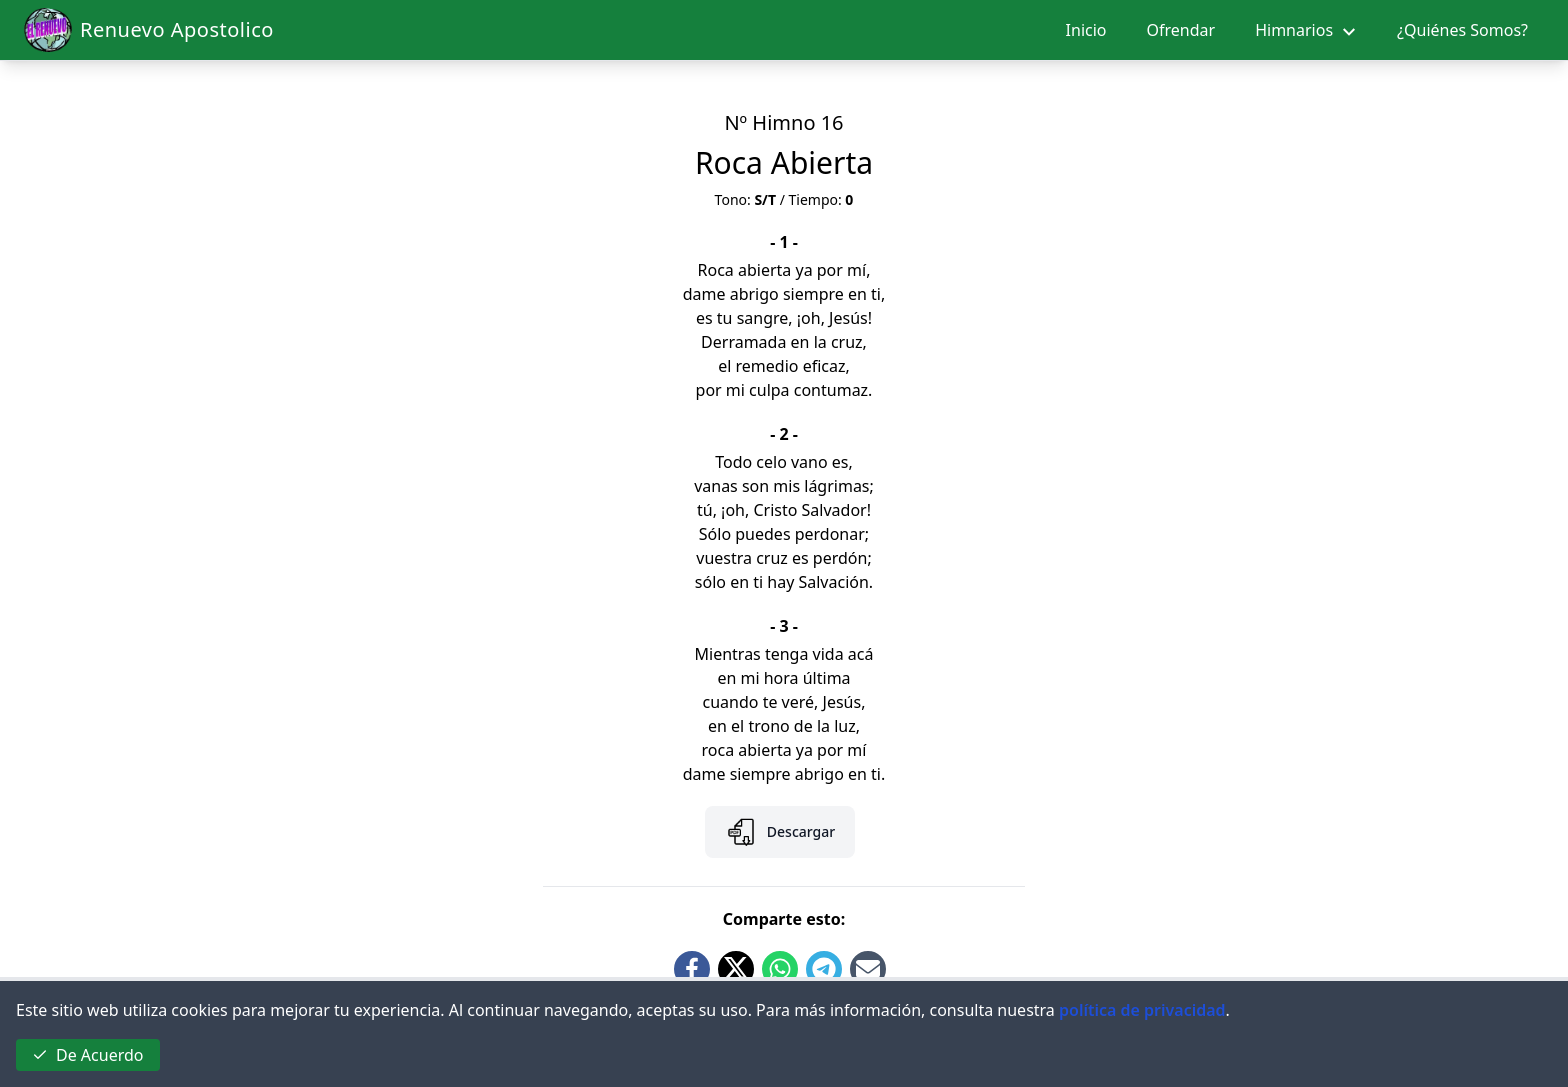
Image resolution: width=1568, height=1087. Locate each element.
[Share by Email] (868, 969)
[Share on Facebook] (692, 969)
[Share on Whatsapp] (780, 969)
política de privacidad (1142, 1010)
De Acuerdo (88, 1055)
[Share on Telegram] (824, 969)
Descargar (780, 832)
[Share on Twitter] (736, 969)
